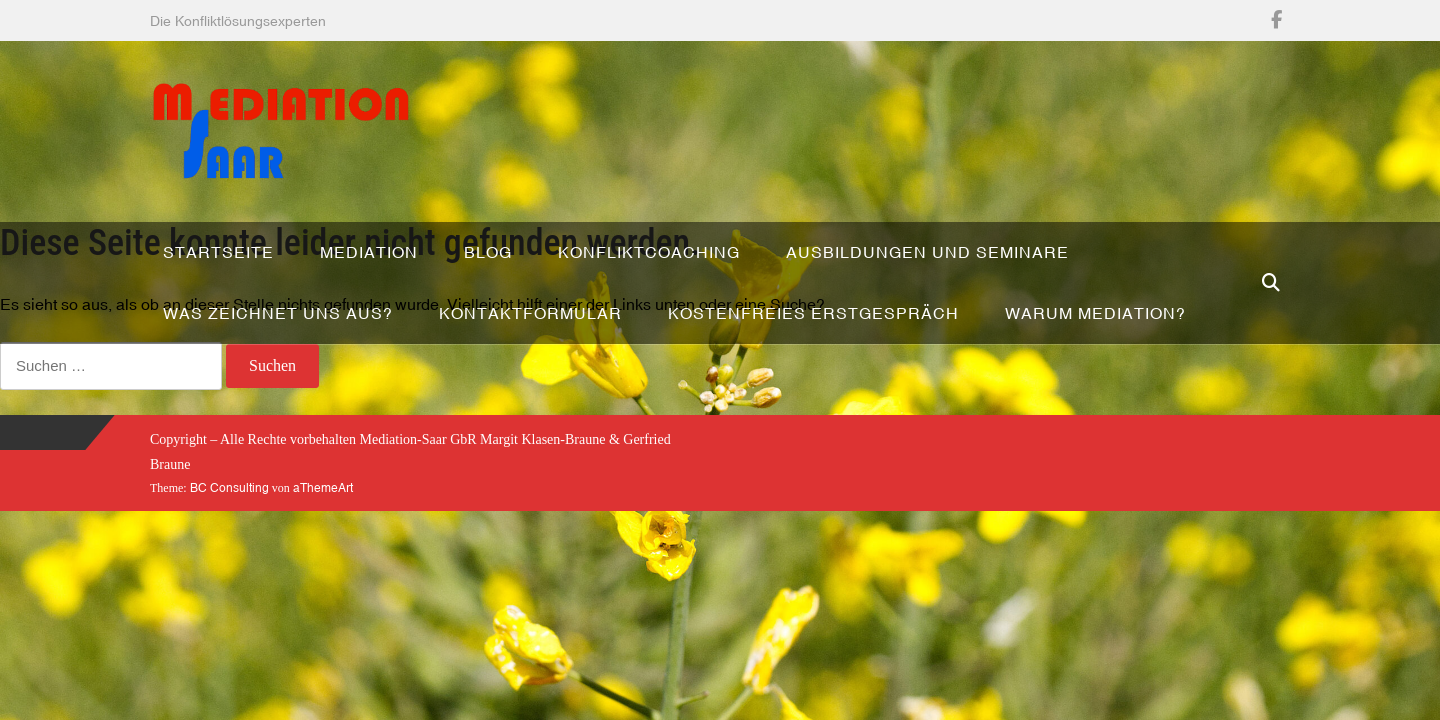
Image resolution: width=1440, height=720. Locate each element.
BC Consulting (229, 488)
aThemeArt (323, 488)
